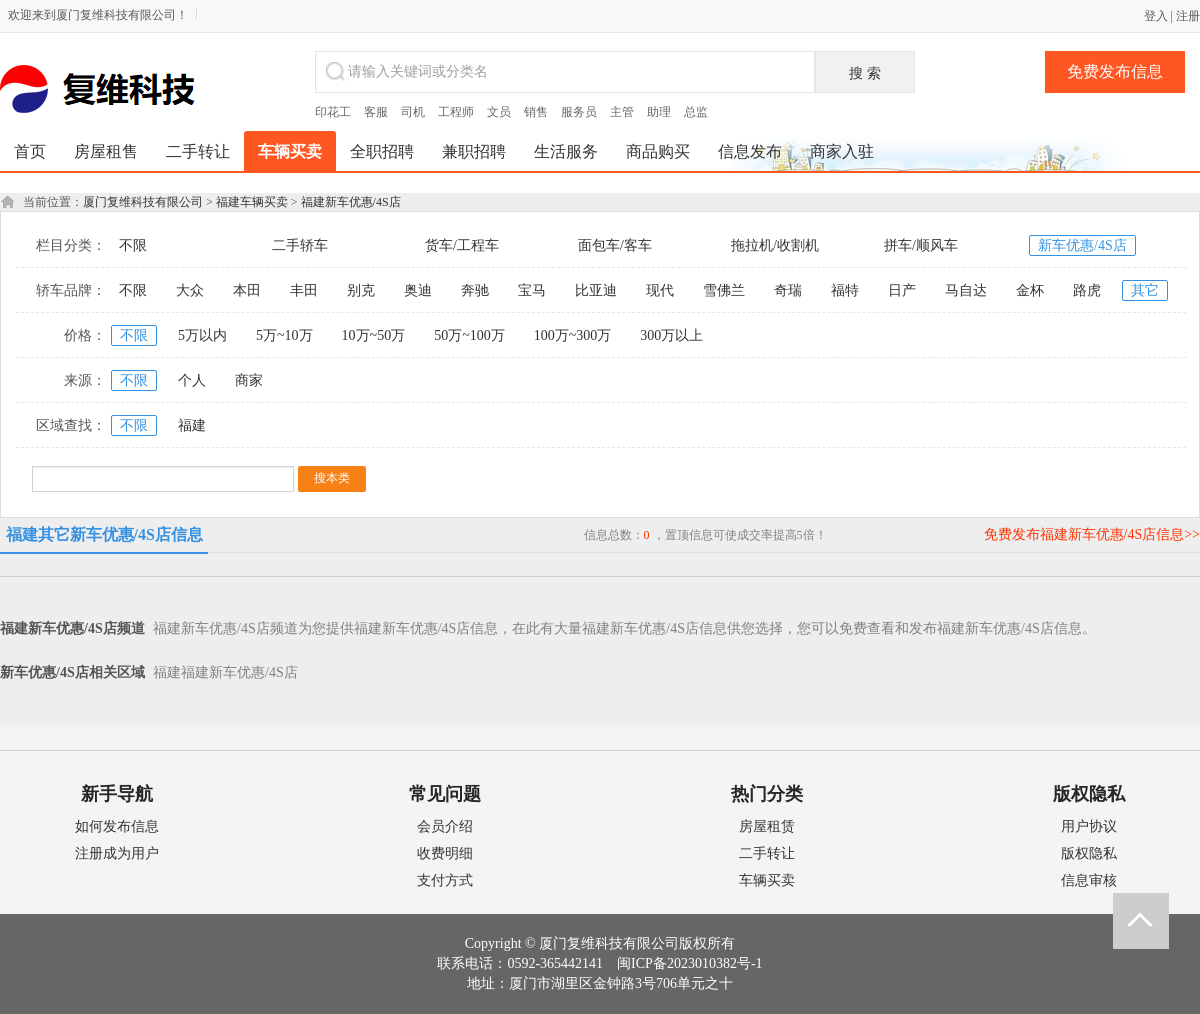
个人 (192, 380)
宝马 (532, 290)
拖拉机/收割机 (775, 245)
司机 (413, 112)
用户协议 (1089, 826)
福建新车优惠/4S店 (351, 202)
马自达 (966, 290)
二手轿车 (300, 245)
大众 (190, 290)
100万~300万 (573, 335)
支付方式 (445, 880)
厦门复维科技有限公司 (143, 202)
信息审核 (1089, 880)
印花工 (333, 112)
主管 (622, 112)
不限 (133, 245)
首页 (30, 151)
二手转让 (767, 853)
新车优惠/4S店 (1082, 245)
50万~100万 (469, 335)
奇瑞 (788, 290)
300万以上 (671, 335)
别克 (361, 290)
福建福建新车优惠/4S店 (225, 672)
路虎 (1087, 290)
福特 (845, 290)
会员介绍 (445, 826)
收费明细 (445, 853)
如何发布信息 (117, 826)
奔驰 (475, 290)
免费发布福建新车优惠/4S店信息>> (1092, 534)
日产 (902, 290)
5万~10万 (284, 335)
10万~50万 (374, 335)
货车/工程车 (462, 245)
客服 (376, 112)
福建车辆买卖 (252, 202)
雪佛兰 (724, 290)
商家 (249, 380)
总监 (696, 112)
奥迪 (418, 290)
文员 (499, 112)
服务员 (579, 112)
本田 (247, 290)
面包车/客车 (615, 245)
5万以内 (202, 335)
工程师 (456, 112)
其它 (1145, 290)
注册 (1188, 16)
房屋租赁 (767, 826)
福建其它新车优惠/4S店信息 (104, 534)
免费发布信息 (1115, 71)
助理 (659, 112)
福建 (192, 425)
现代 (660, 290)
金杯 (1030, 290)
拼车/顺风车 (921, 245)
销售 (536, 112)
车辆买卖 (767, 880)
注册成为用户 (117, 853)
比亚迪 (596, 290)
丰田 (304, 290)
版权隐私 (1089, 853)
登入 (1156, 16)
